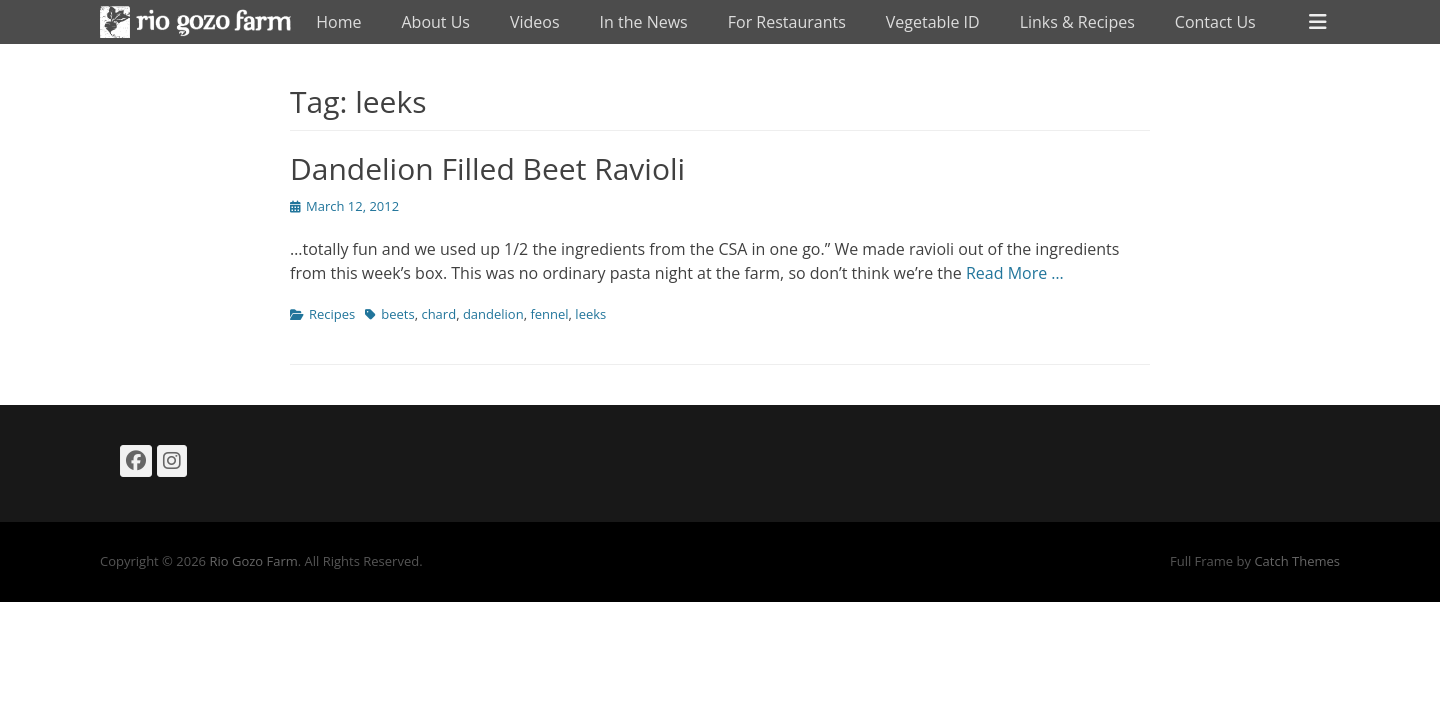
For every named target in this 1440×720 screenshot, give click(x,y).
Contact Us (1215, 22)
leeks (590, 314)
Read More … (1015, 273)
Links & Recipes (1077, 22)
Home (338, 22)
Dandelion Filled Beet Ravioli (487, 168)
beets (397, 314)
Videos (535, 22)
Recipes (332, 314)
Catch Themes (1297, 561)
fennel (549, 314)
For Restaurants (787, 22)
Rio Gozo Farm (253, 561)
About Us (435, 22)
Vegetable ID (933, 22)
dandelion (493, 314)
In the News (644, 22)
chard (438, 314)
